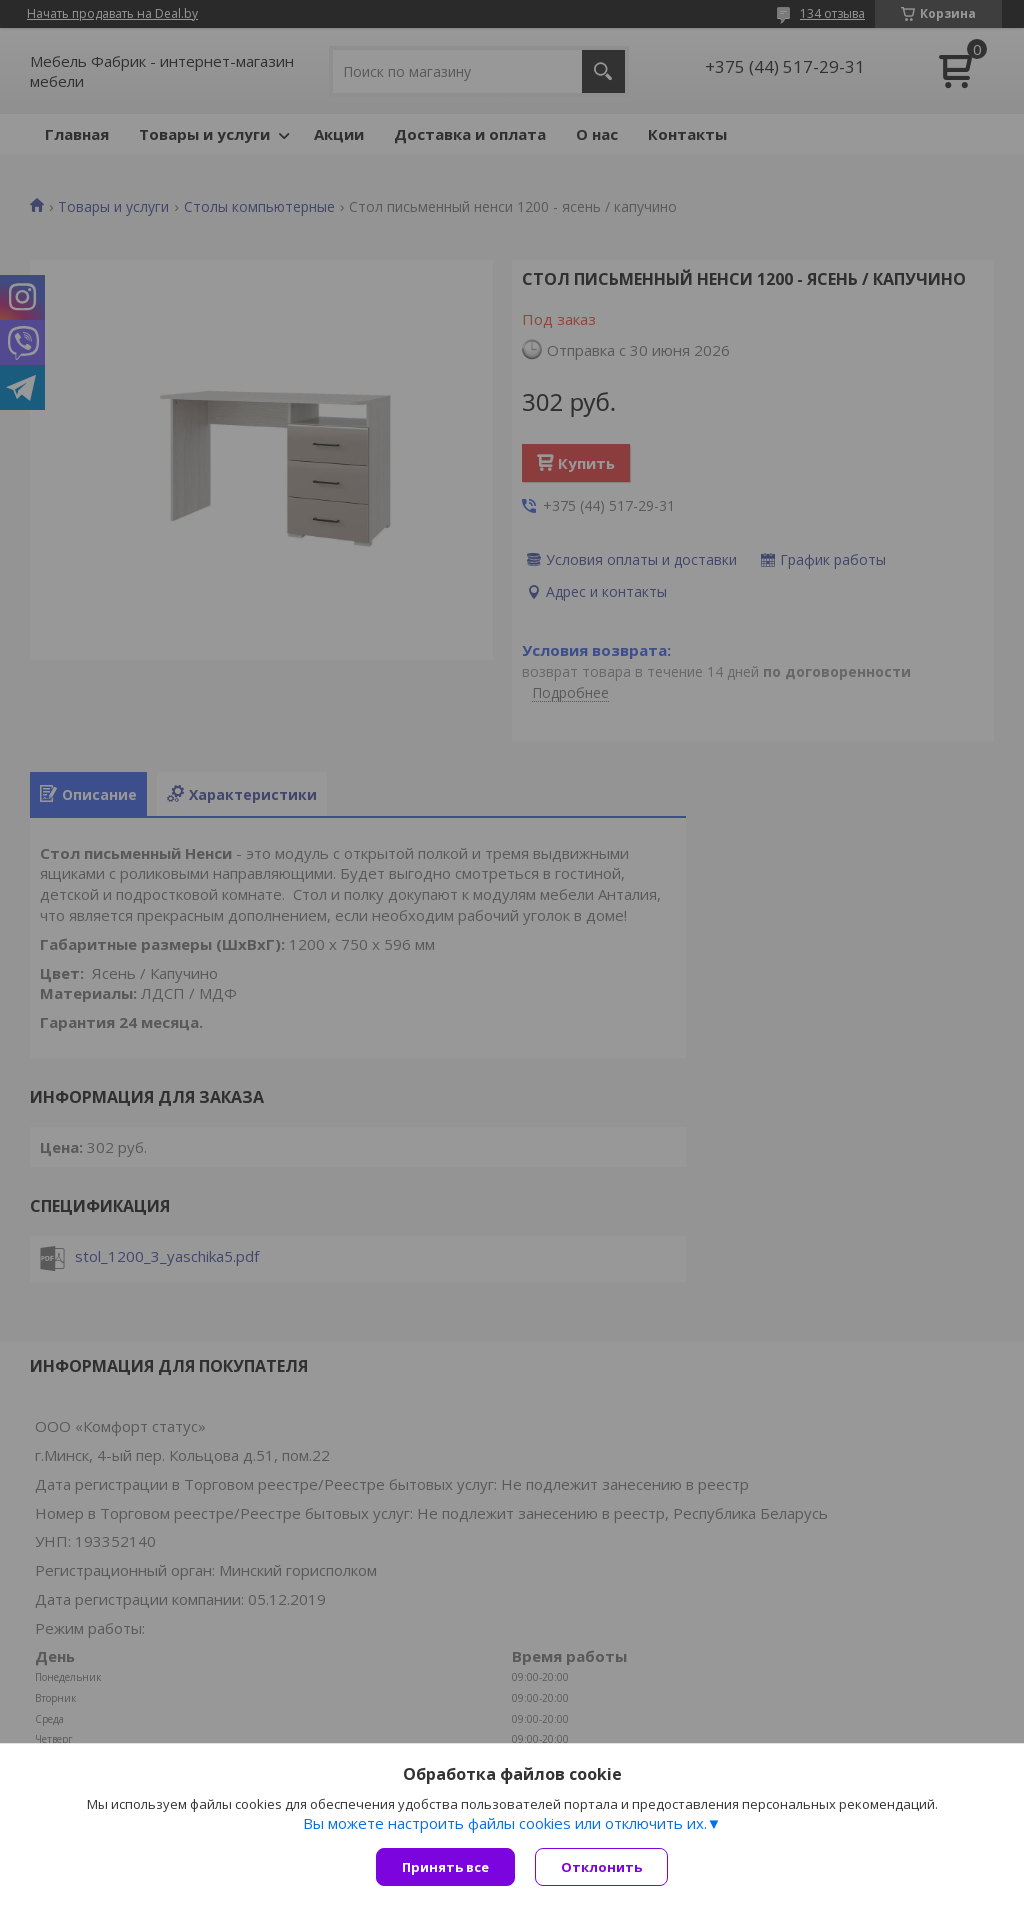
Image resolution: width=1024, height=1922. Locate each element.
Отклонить (601, 1867)
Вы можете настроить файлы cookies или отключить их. (505, 1823)
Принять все (445, 1867)
